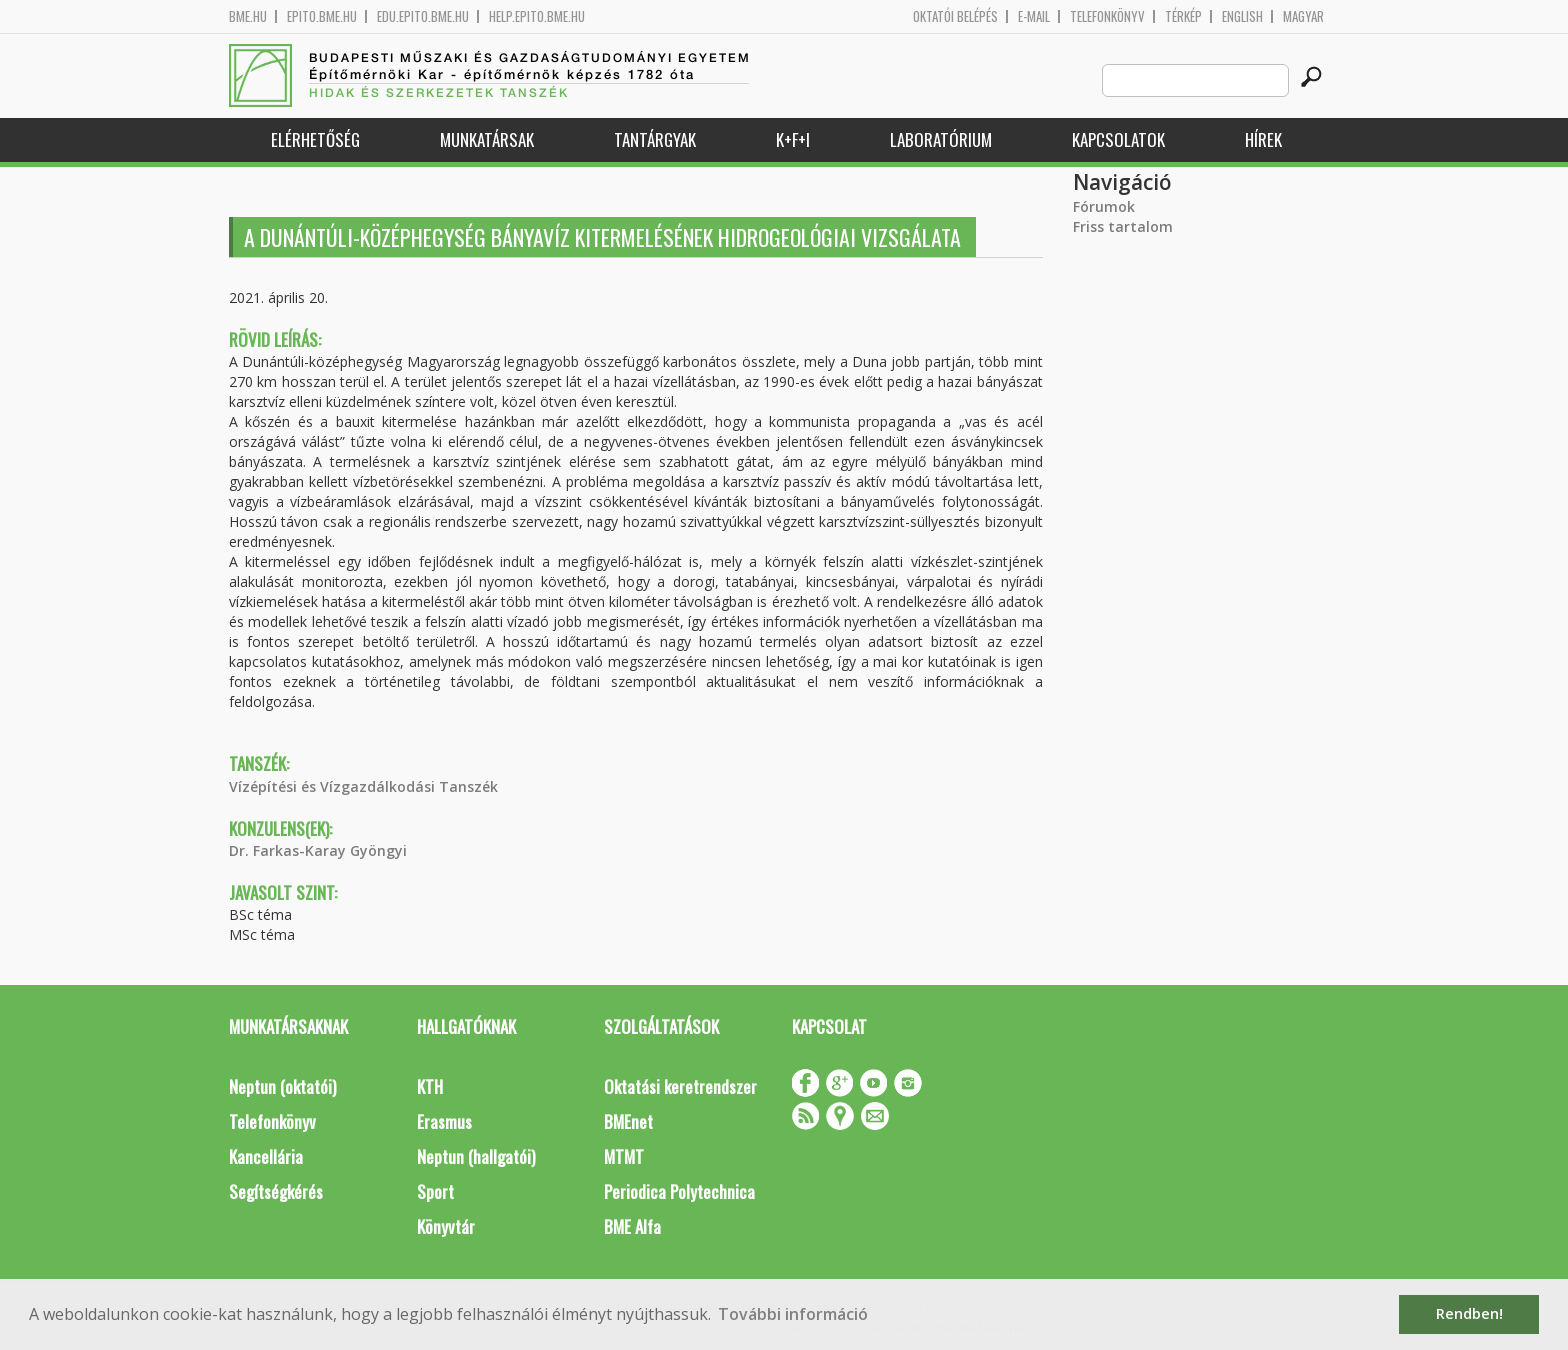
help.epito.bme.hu (537, 16)
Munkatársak (487, 139)
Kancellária (266, 1156)
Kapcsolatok (1118, 139)
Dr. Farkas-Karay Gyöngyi (318, 850)
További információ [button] (793, 1314)
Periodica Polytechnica (679, 1191)
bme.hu (248, 16)
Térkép (1183, 16)
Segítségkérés (276, 1191)
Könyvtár (446, 1226)
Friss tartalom (1123, 226)
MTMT (624, 1156)
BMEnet (628, 1121)
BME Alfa (632, 1226)
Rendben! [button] (1469, 1313)
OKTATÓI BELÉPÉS (955, 16)
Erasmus (444, 1121)
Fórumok (1104, 206)
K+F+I (793, 139)
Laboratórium (941, 139)
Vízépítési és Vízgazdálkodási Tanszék (363, 786)
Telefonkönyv (1107, 16)
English (1242, 16)
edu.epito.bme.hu (423, 16)
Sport (435, 1191)
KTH (430, 1086)
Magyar (1303, 16)
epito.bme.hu (322, 16)
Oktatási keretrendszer (680, 1086)
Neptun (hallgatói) (476, 1156)
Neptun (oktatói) (282, 1086)
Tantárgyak (655, 139)
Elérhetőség (315, 139)
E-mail (1034, 16)
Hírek (1263, 139)
